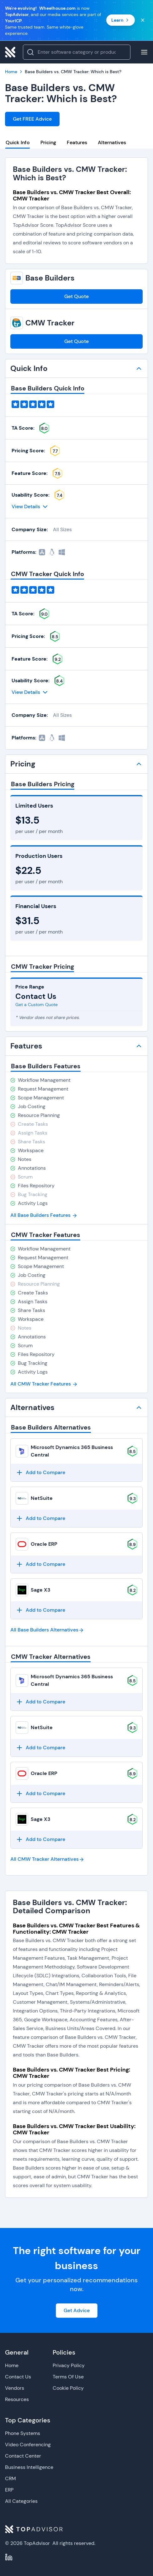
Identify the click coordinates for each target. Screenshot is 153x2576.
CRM (10, 2478)
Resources (17, 2399)
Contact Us (18, 2376)
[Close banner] (142, 20)
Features (77, 142)
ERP (9, 2489)
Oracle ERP (44, 1544)
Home (11, 2365)
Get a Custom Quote (36, 1004)
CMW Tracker (50, 323)
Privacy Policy (69, 2365)
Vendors (14, 2388)
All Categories (21, 2501)
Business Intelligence (29, 2467)
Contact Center (23, 2456)
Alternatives (112, 142)
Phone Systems (22, 2433)
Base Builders (50, 278)
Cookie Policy (68, 2388)
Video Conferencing (28, 2444)
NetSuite (42, 1498)
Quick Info (18, 142)
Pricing (48, 142)
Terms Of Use (68, 2376)
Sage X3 (40, 1590)
